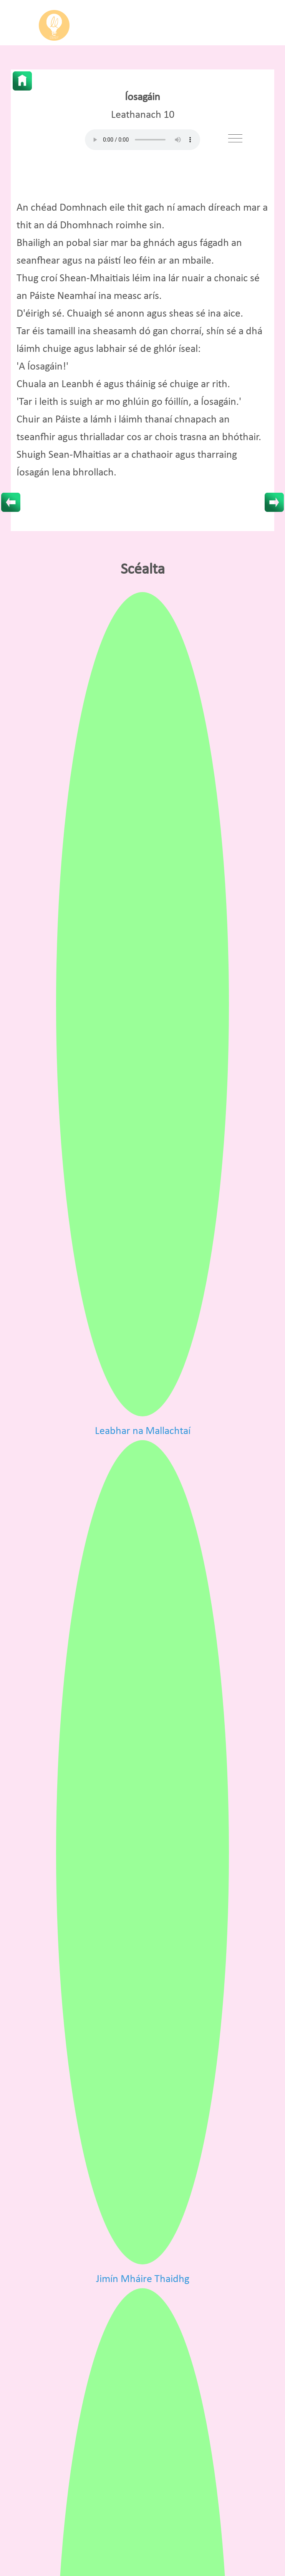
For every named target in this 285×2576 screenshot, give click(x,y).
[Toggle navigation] (235, 138)
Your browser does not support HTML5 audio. (142, 139)
